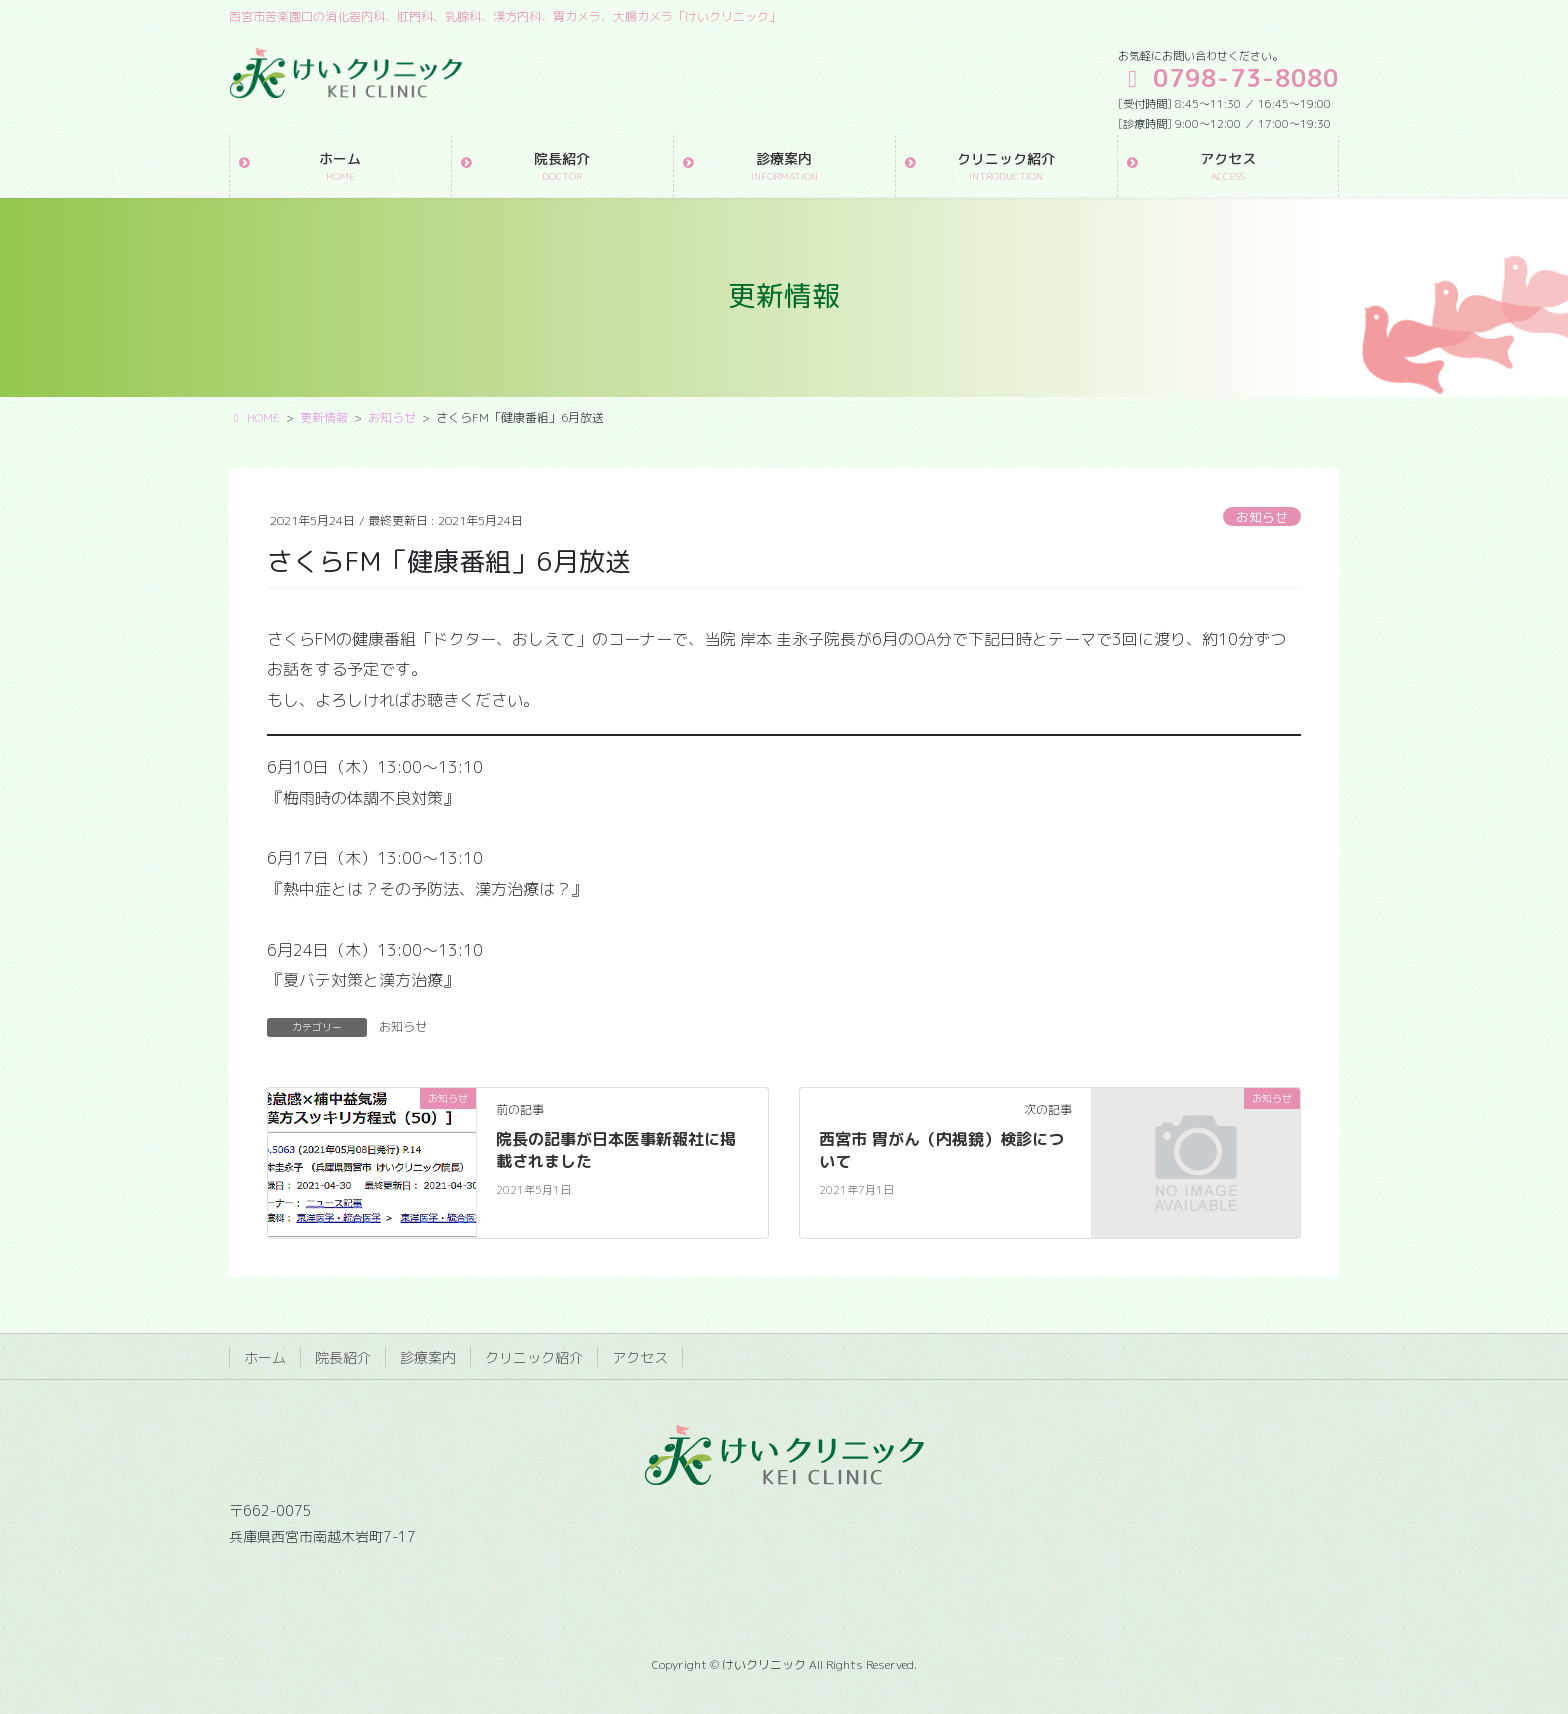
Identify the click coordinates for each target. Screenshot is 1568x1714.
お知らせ (1262, 517)
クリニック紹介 (534, 1357)
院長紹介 (343, 1357)
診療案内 (428, 1357)
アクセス (640, 1357)
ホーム (265, 1357)
